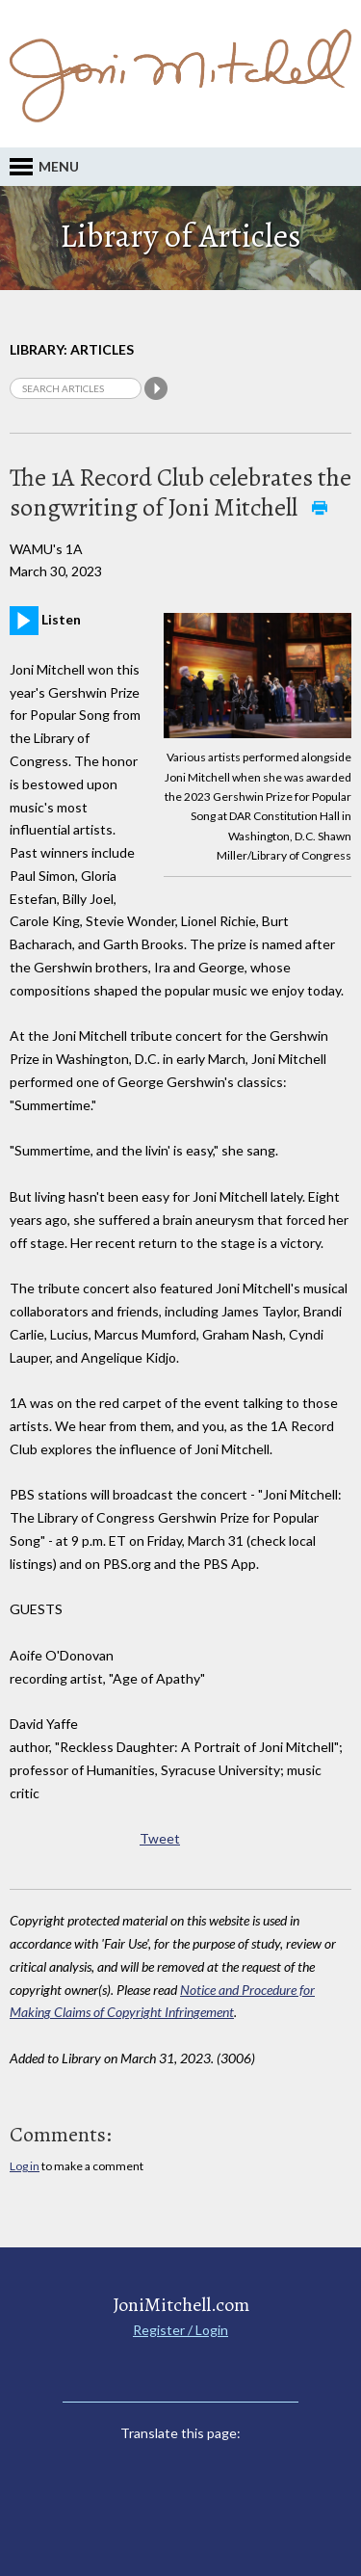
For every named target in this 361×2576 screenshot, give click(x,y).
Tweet (160, 1838)
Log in (24, 2166)
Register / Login (180, 2330)
